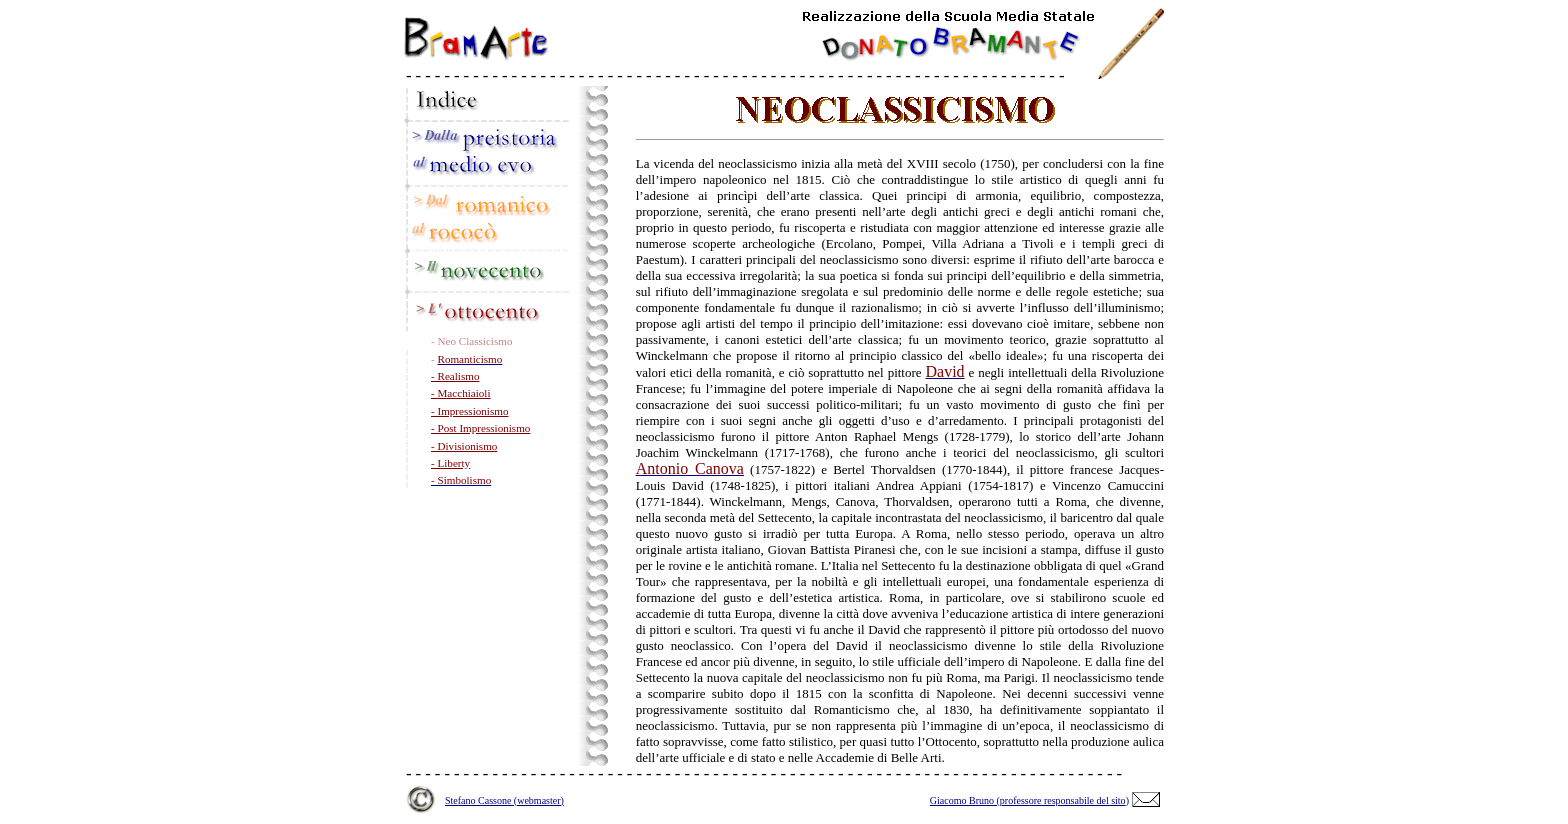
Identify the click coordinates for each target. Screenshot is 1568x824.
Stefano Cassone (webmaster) (504, 800)
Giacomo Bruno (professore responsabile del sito (1028, 800)
